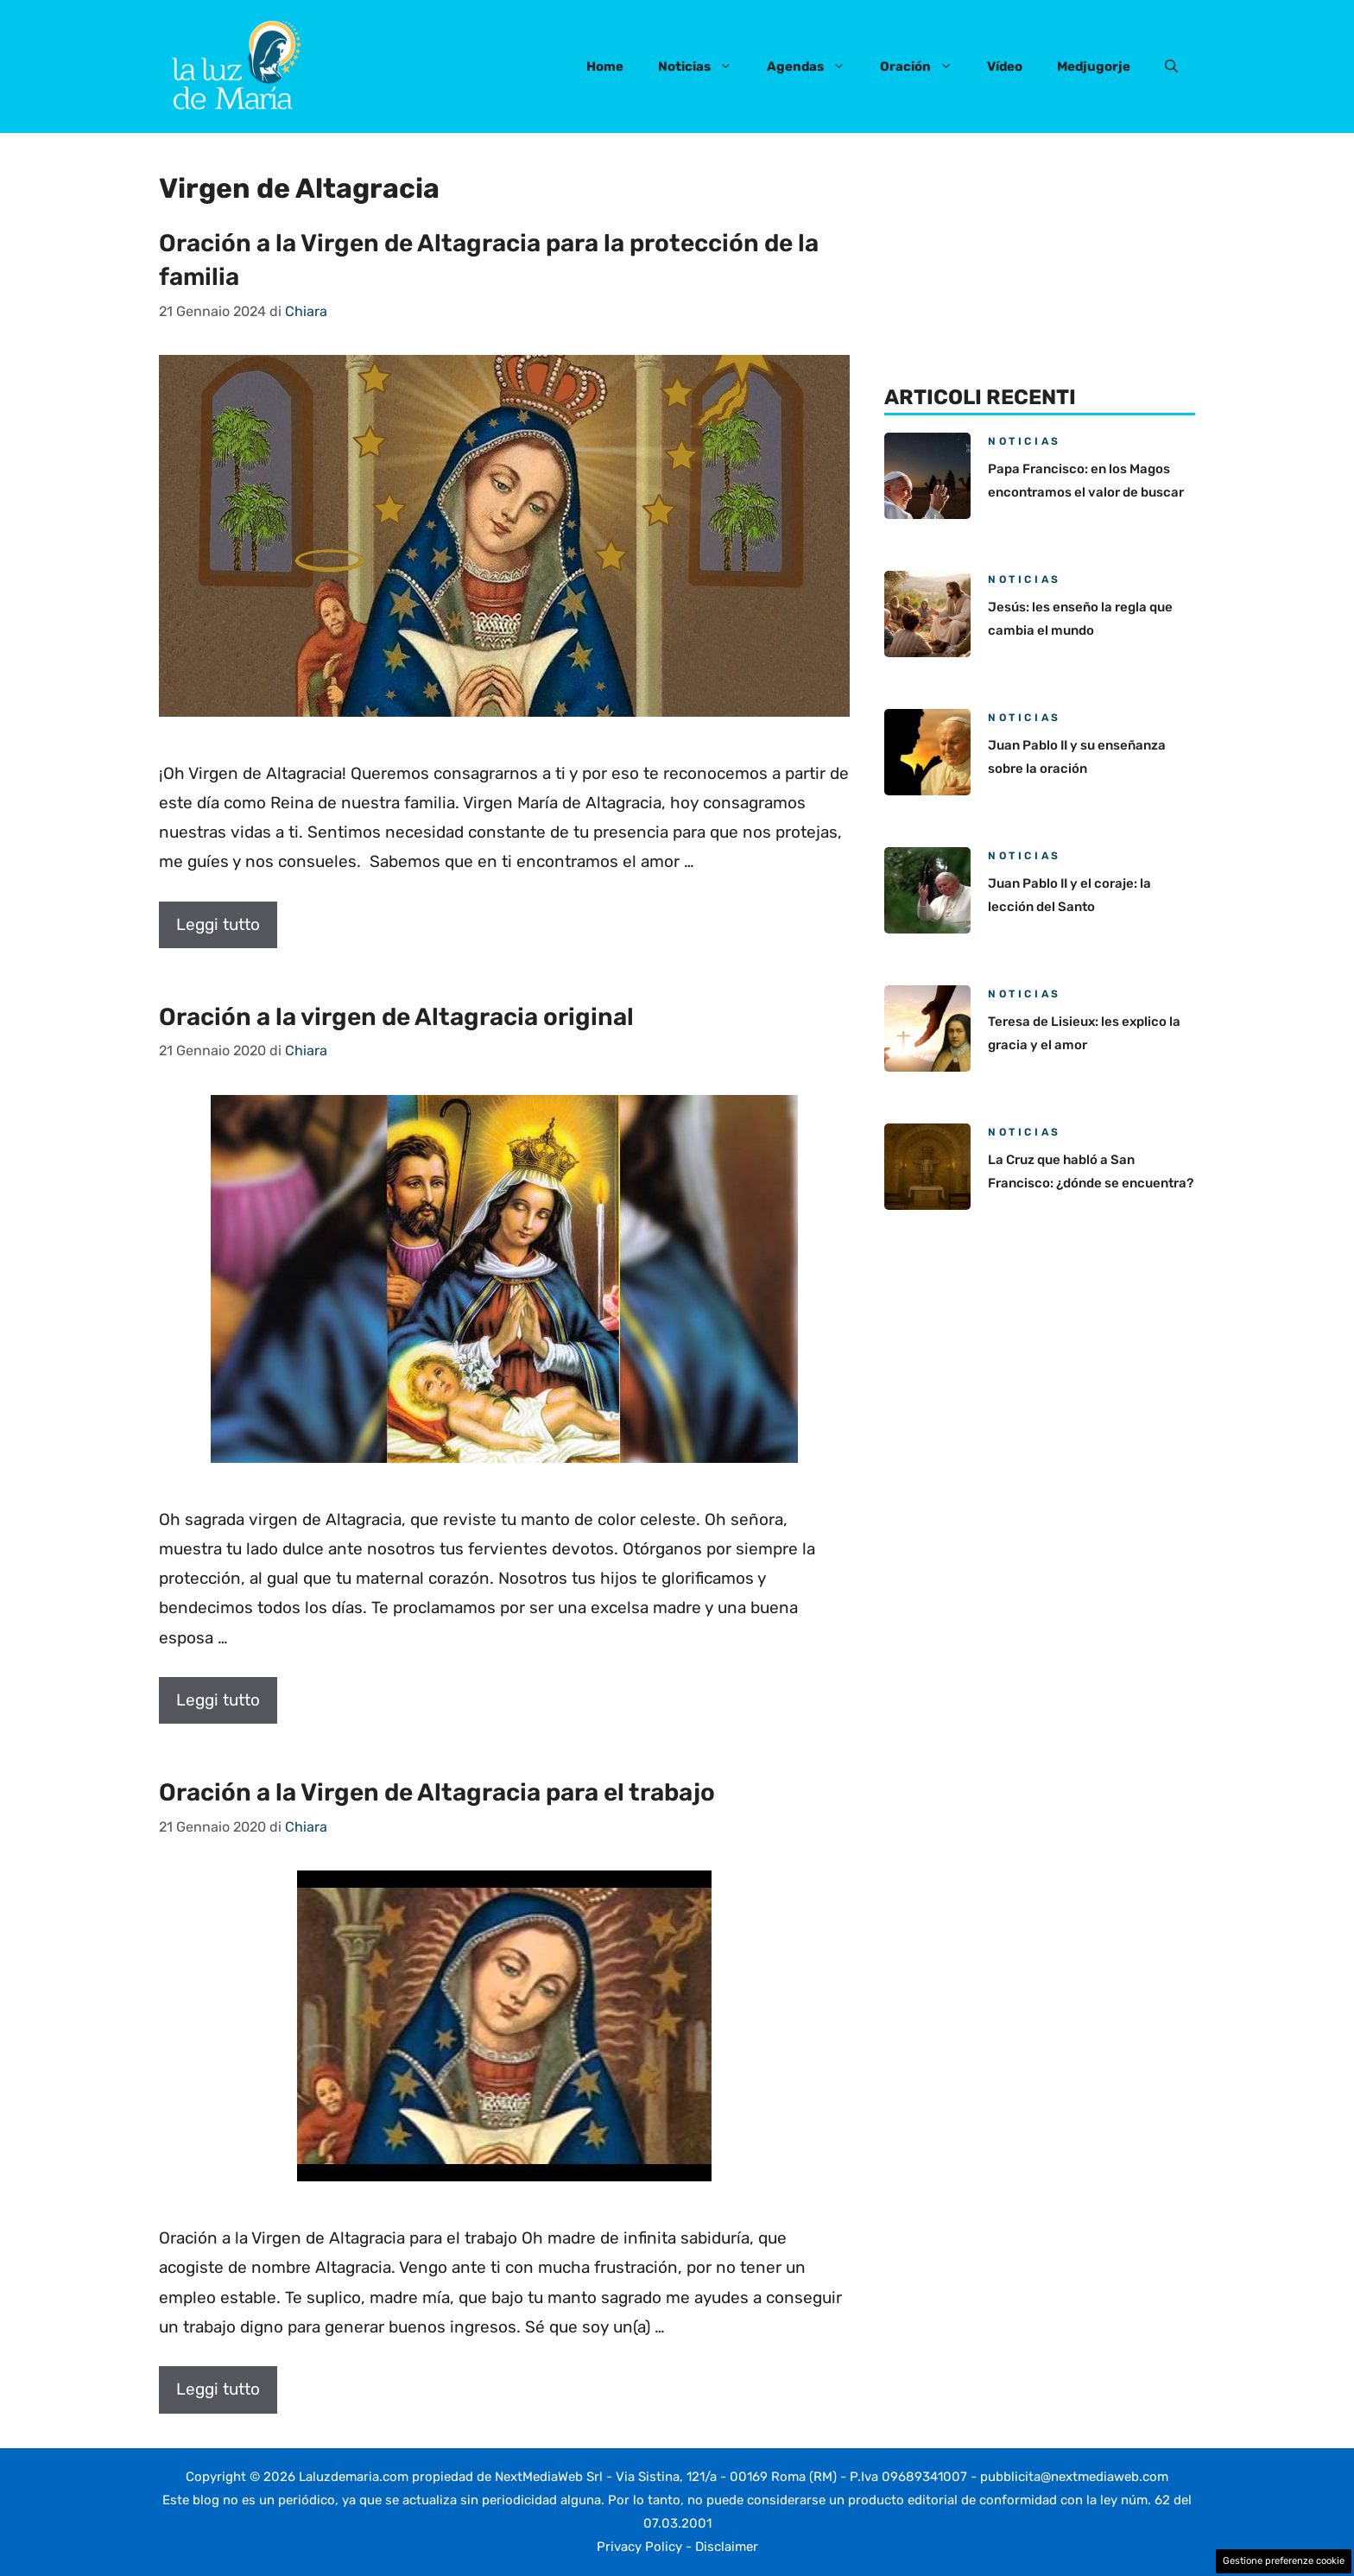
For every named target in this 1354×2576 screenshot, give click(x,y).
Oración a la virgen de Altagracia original (396, 1017)
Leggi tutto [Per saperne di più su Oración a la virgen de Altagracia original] (218, 1700)
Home (604, 66)
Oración (925, 66)
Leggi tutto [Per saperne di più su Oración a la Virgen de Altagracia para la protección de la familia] (218, 924)
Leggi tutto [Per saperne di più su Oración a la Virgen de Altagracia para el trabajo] (218, 2389)
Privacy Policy (639, 2546)
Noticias (704, 66)
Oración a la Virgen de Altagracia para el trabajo (437, 1792)
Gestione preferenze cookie (1284, 2561)
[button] (1171, 66)
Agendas (815, 66)
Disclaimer (726, 2546)
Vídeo (1004, 66)
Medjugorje (1093, 66)
